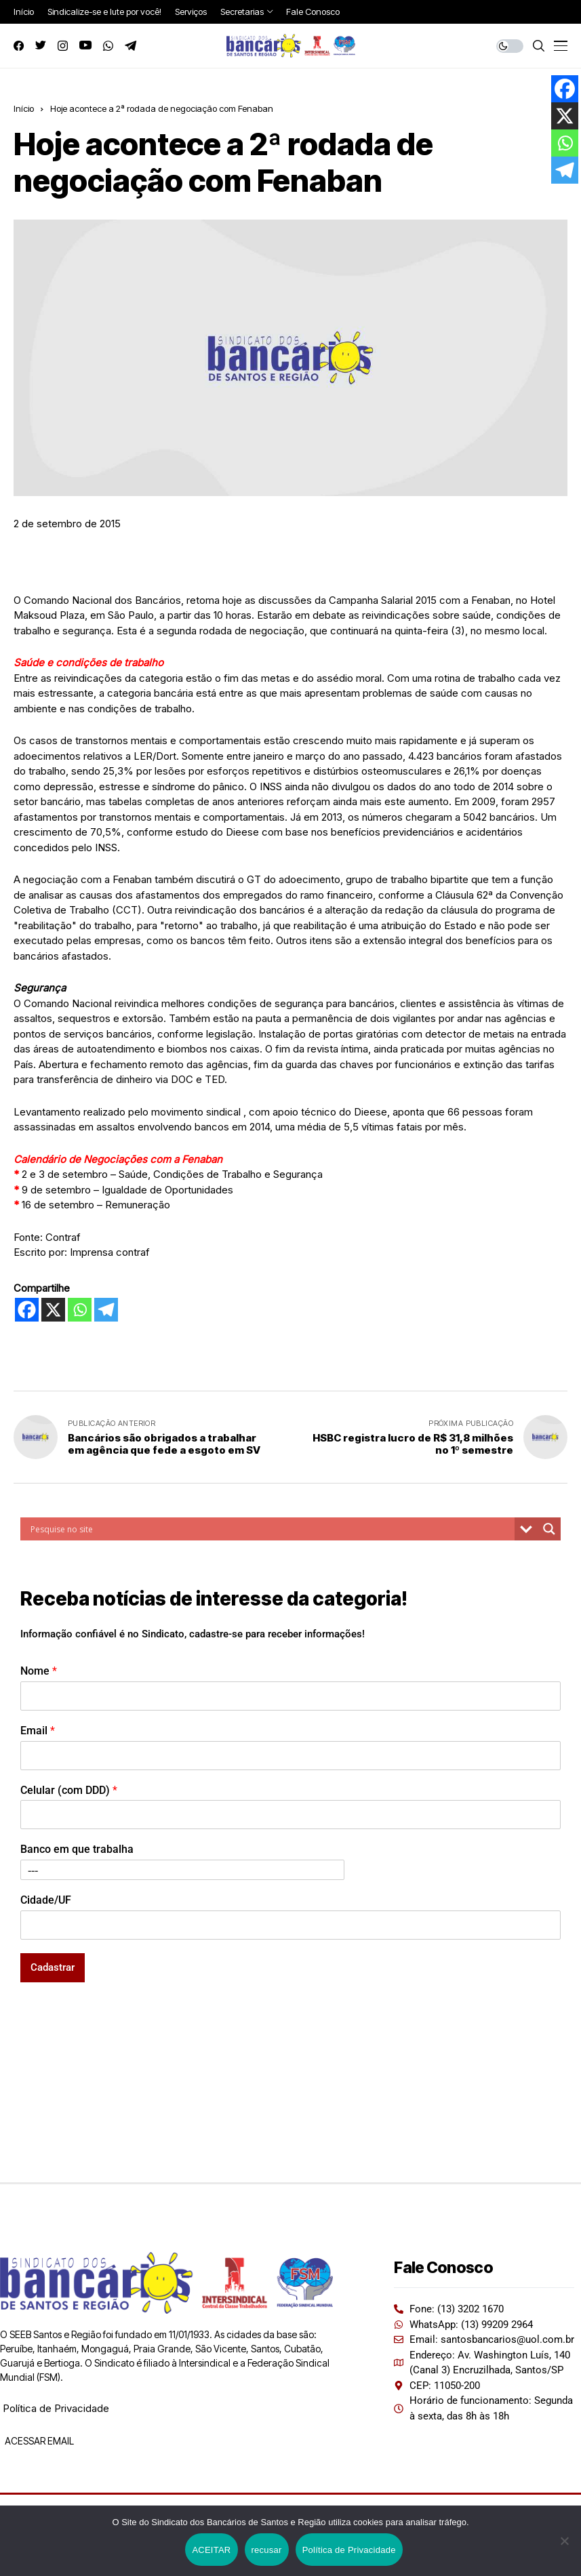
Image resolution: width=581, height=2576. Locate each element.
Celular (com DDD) (68, 1790)
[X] (53, 1310)
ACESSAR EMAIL (38, 2441)
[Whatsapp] (80, 1310)
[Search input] (271, 1528)
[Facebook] (27, 1310)
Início (24, 108)
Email (37, 1730)
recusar (267, 2550)
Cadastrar (53, 1967)
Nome (38, 1670)
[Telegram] (106, 1310)
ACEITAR (211, 2550)
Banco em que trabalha (77, 1849)
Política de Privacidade (56, 2408)
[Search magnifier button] (549, 1528)
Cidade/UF (45, 1900)
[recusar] (564, 2541)
